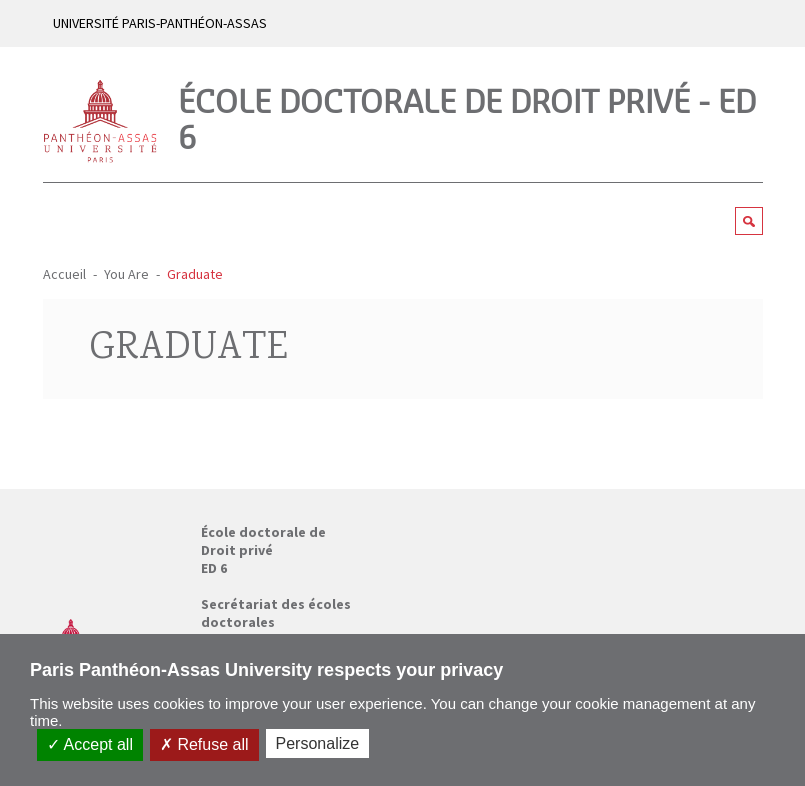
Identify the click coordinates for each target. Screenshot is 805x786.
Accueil (64, 274)
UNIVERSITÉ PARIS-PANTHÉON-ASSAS (160, 23)
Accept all (90, 744)
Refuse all (204, 744)
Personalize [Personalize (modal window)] (318, 743)
